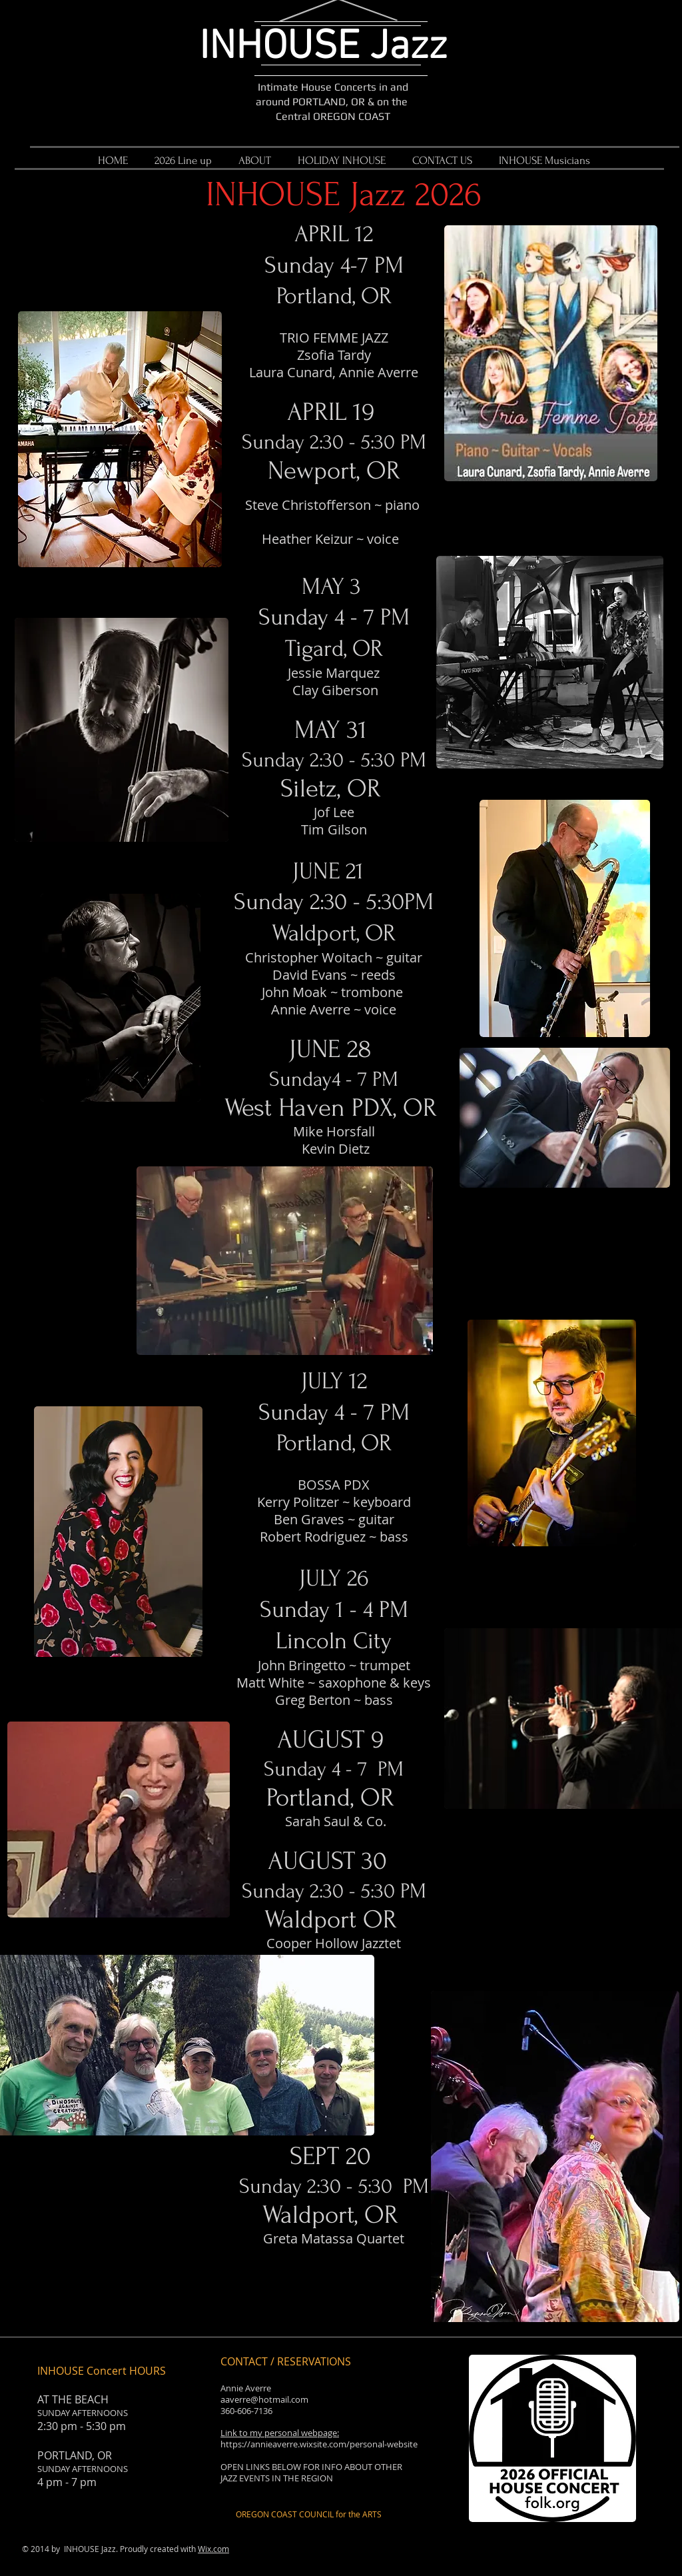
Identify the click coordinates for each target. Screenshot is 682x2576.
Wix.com (213, 2548)
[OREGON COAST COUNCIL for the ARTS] (308, 2514)
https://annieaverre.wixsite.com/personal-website (319, 2444)
